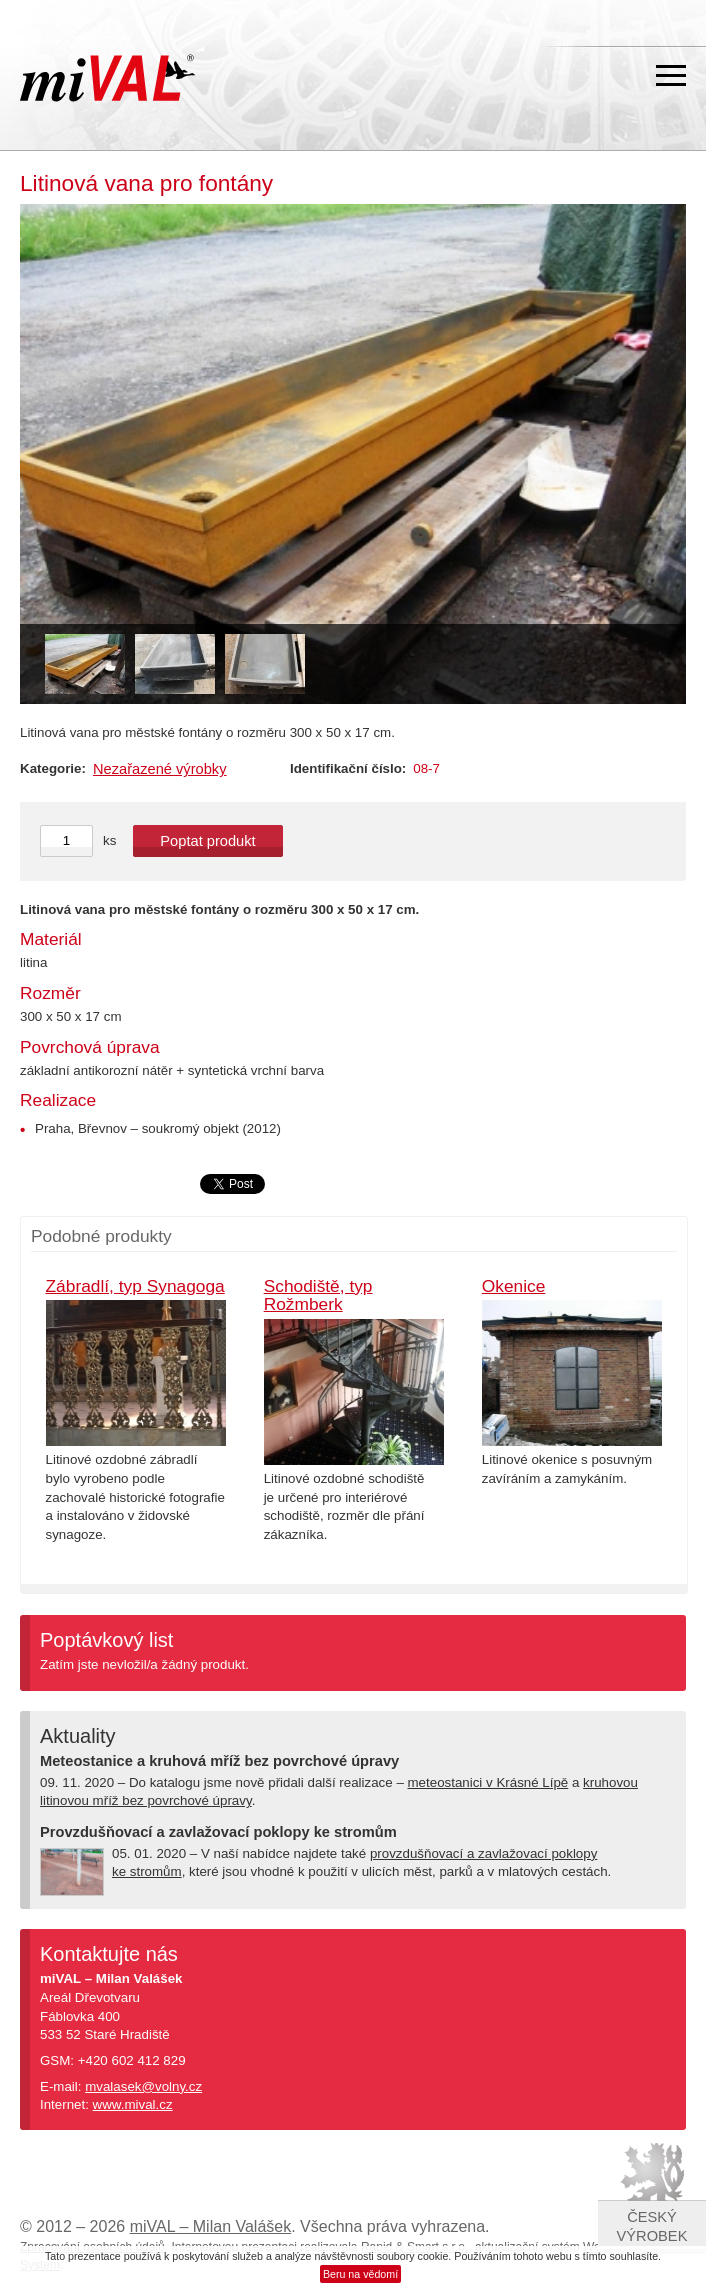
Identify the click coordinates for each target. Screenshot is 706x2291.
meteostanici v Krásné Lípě (488, 1782)
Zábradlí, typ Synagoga (135, 1286)
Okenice (514, 1286)
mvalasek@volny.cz (143, 2086)
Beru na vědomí (360, 2274)
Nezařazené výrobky (160, 769)
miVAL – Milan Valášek (211, 2226)
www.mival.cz (133, 2104)
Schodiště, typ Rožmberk (318, 1295)
